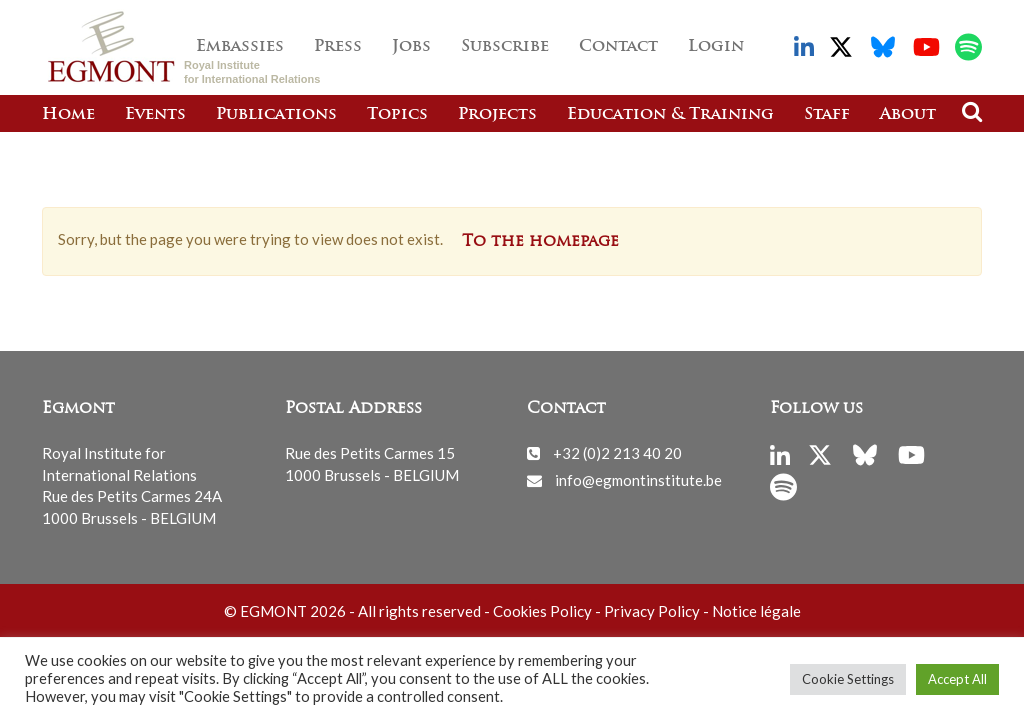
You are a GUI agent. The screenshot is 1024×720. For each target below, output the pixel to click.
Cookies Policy (542, 611)
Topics (397, 115)
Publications (276, 115)
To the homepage (540, 242)
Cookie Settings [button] (848, 679)
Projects (497, 115)
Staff (827, 115)
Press (338, 47)
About (908, 115)
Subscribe (505, 47)
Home (68, 115)
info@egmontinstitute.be (638, 480)
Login (716, 47)
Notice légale (756, 611)
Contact (618, 47)
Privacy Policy (652, 611)
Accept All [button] (957, 679)
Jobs (411, 47)
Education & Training (670, 115)
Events (155, 115)
